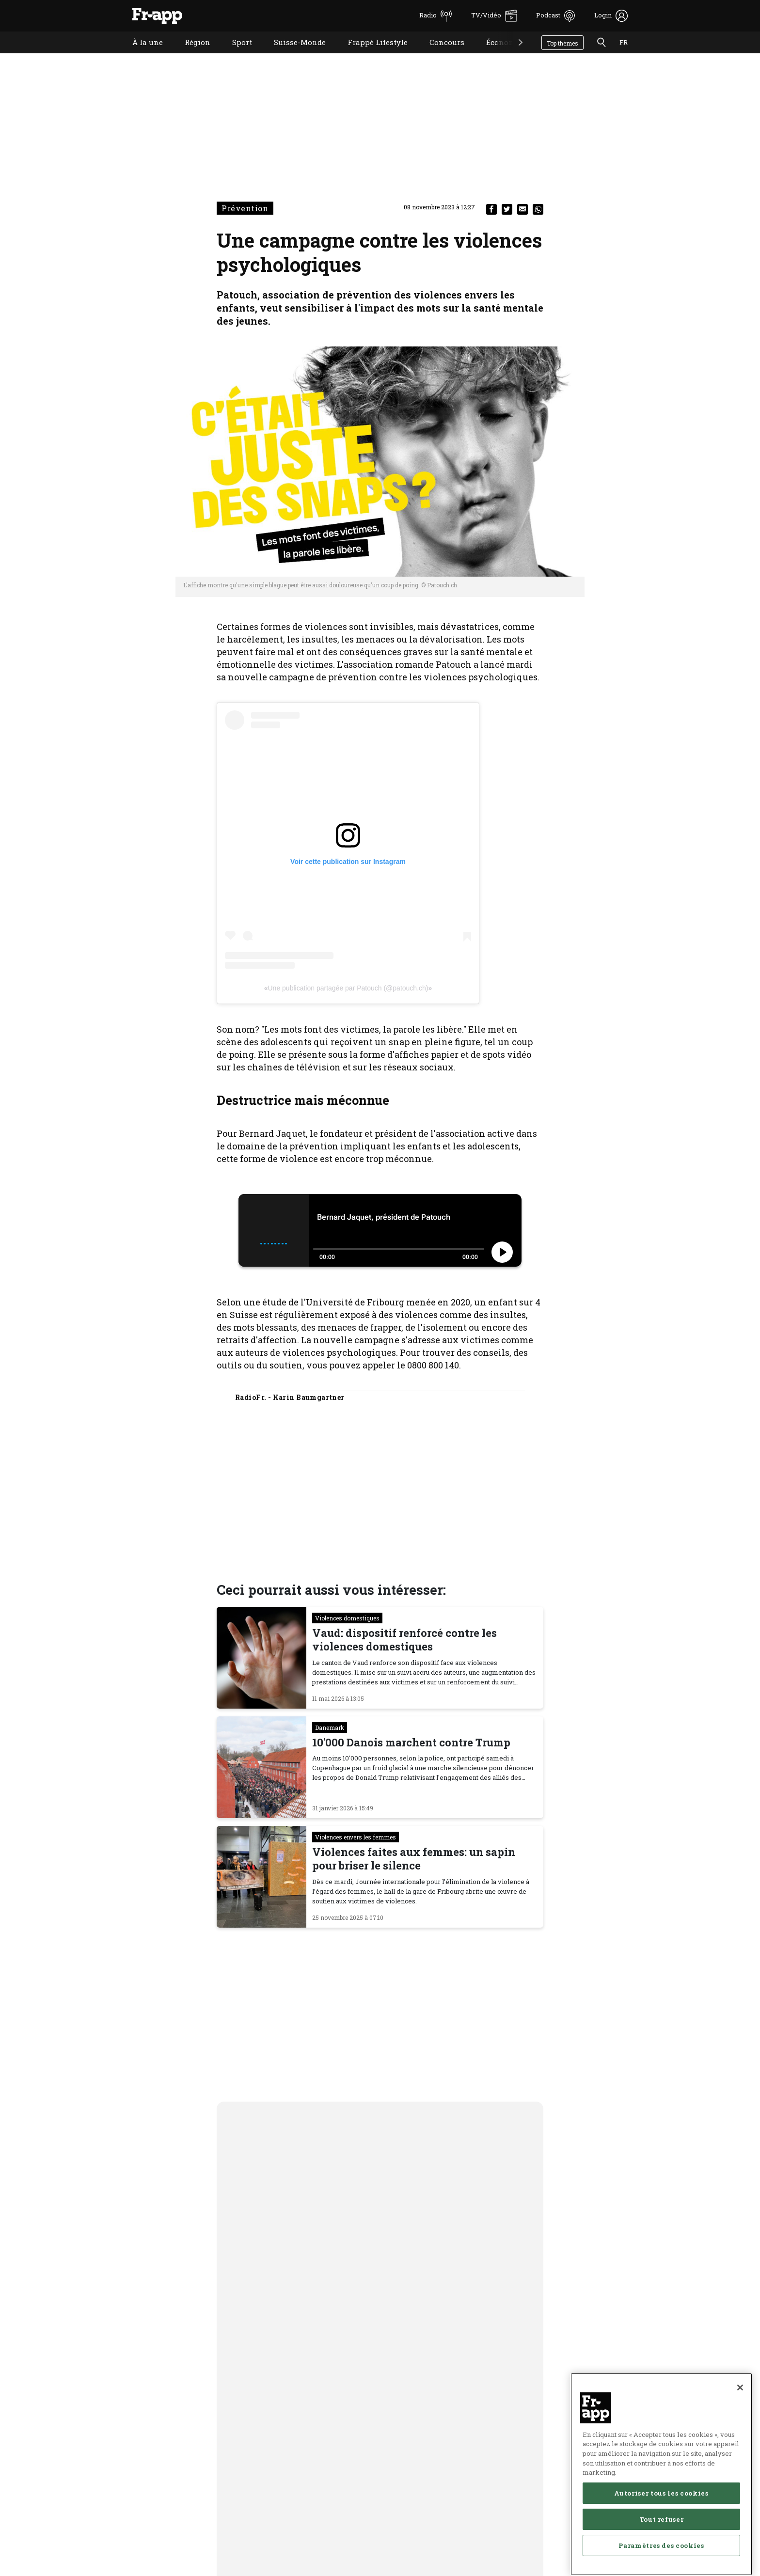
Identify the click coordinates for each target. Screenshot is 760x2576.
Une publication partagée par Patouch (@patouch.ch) (348, 988)
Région (190, 54)
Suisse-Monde (292, 54)
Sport (235, 54)
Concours (439, 54)
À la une (140, 54)
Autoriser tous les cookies (661, 2525)
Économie (497, 54)
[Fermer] (740, 2419)
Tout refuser (661, 2551)
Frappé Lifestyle (370, 54)
